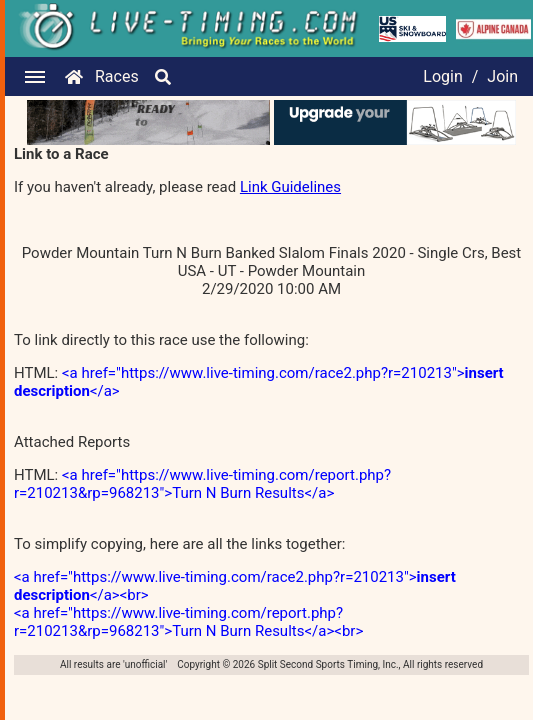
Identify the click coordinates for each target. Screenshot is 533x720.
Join (502, 76)
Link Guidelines (290, 187)
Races (117, 76)
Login (442, 76)
